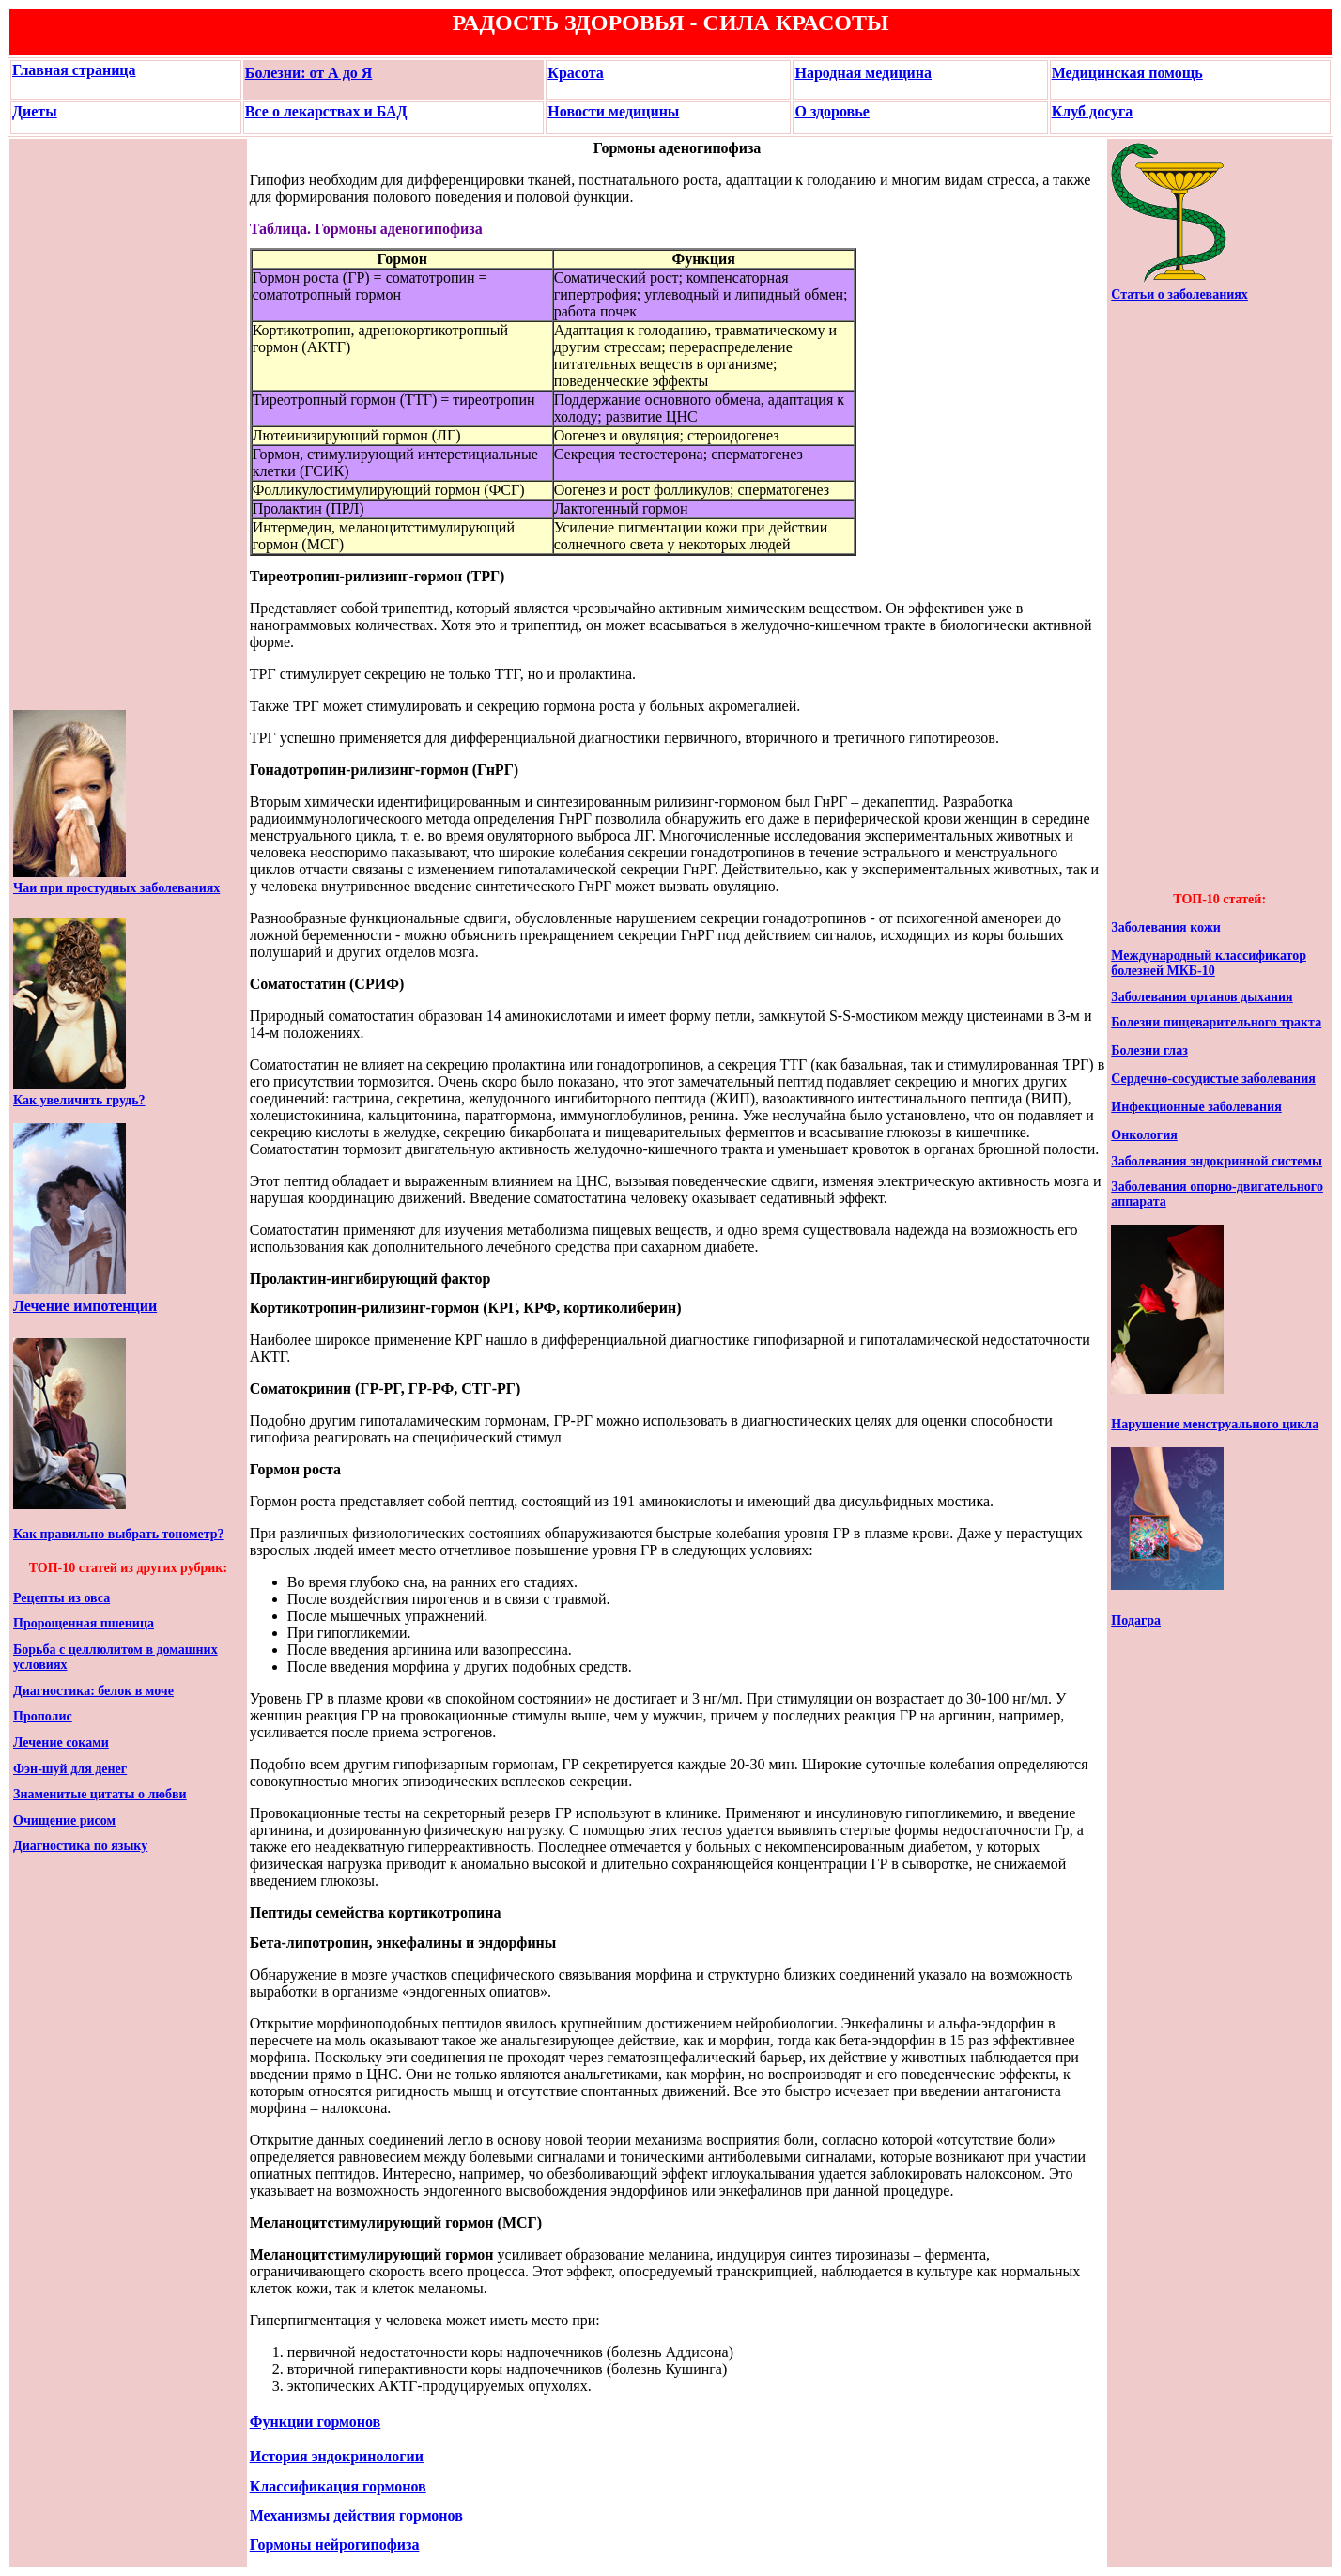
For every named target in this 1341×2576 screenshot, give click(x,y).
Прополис (42, 1716)
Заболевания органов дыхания (1201, 997)
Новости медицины (613, 111)
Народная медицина (863, 73)
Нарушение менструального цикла (1214, 1424)
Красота (575, 73)
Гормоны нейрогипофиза (335, 2545)
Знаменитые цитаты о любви (100, 1794)
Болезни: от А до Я (309, 73)
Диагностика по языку (80, 1846)
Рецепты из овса (61, 1598)
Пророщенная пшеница (83, 1623)
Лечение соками (61, 1742)
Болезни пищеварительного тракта (1216, 1022)
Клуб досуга (1092, 111)
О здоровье (831, 111)
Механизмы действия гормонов (356, 2515)
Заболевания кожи (1166, 927)
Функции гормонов (315, 2421)
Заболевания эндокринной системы (1216, 1161)
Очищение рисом (64, 1820)
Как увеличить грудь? (79, 1100)
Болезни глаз (1149, 1050)
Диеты (34, 111)
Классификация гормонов (338, 2486)
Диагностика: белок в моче (93, 1691)
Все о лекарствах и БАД (326, 111)
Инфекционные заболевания (1196, 1107)
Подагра (1136, 1620)
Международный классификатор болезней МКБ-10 (1208, 963)
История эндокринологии (337, 2456)
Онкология (1144, 1135)
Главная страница (74, 70)
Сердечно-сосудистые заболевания (1213, 1079)
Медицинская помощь (1127, 73)
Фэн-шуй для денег (70, 1769)
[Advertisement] (69, 424)
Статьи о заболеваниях (1179, 294)
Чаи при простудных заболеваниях (116, 888)
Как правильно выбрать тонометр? (118, 1534)
